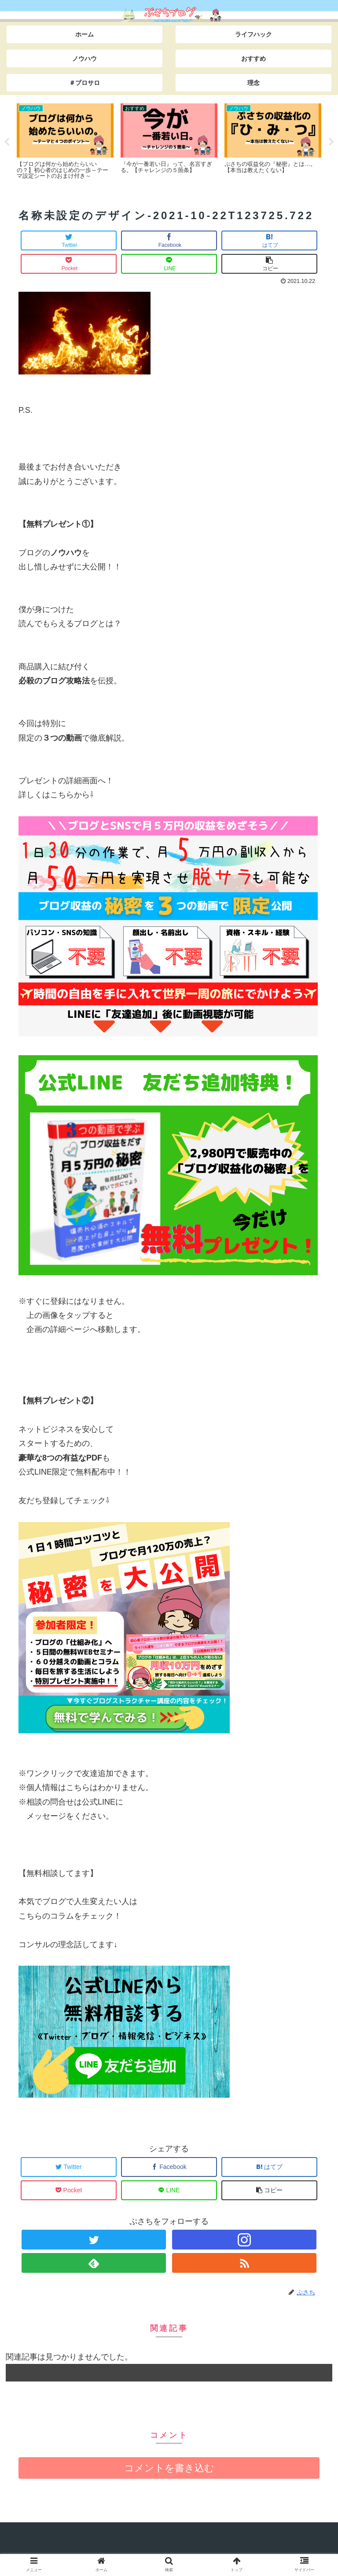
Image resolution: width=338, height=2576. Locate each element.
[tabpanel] (65, 140)
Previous (6, 142)
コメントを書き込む (169, 2467)
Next (331, 142)
